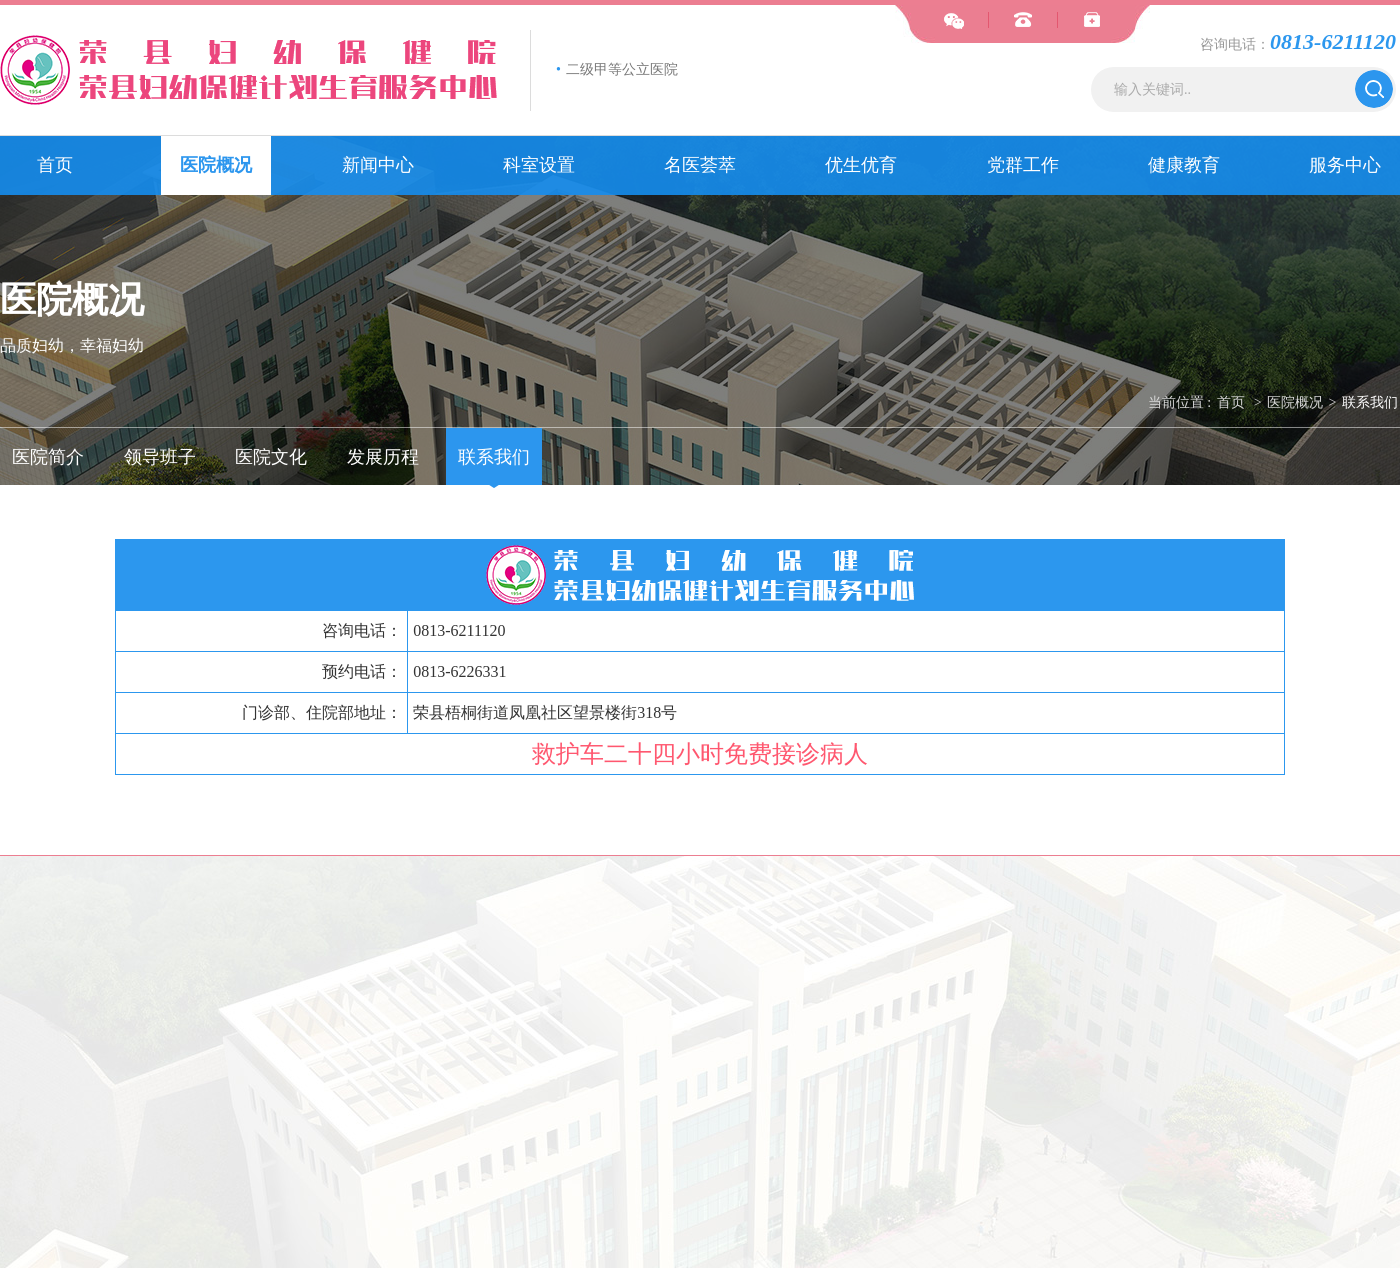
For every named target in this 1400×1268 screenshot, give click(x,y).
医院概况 (216, 165)
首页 (55, 165)
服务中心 (1345, 165)
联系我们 (1370, 402)
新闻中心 (378, 165)
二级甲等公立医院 (617, 69)
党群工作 (1023, 165)
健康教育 (1184, 165)
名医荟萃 (700, 165)
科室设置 (539, 165)
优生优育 (861, 165)
